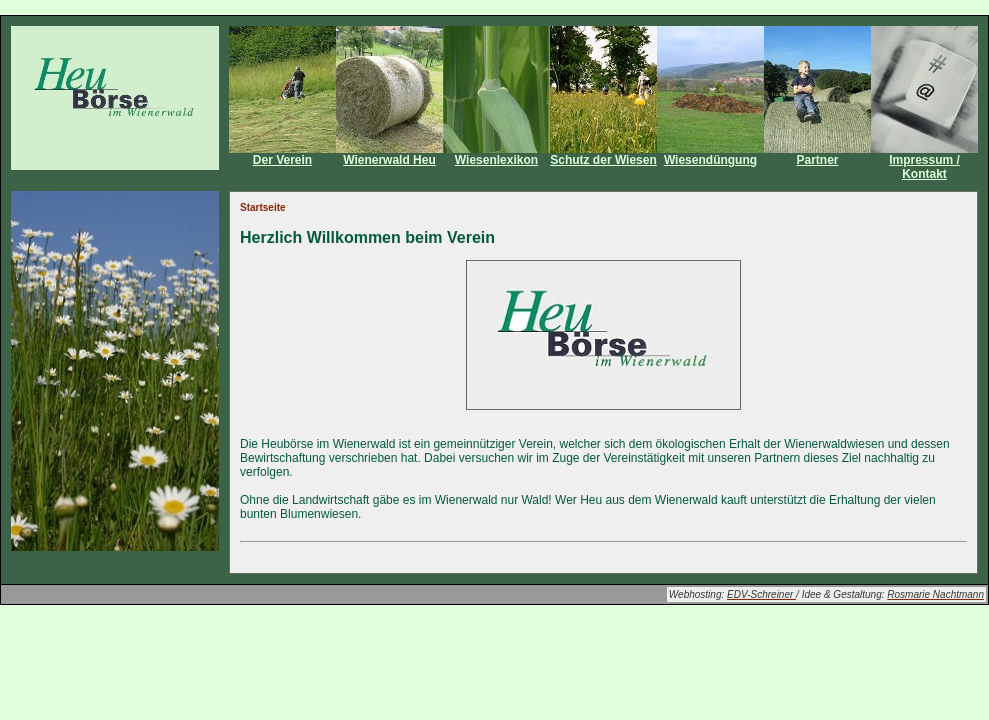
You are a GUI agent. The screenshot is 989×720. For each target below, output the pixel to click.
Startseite (263, 207)
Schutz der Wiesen (603, 160)
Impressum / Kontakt (924, 167)
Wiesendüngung (710, 160)
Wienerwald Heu (389, 160)
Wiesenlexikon (496, 160)
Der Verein (282, 160)
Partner (817, 160)
